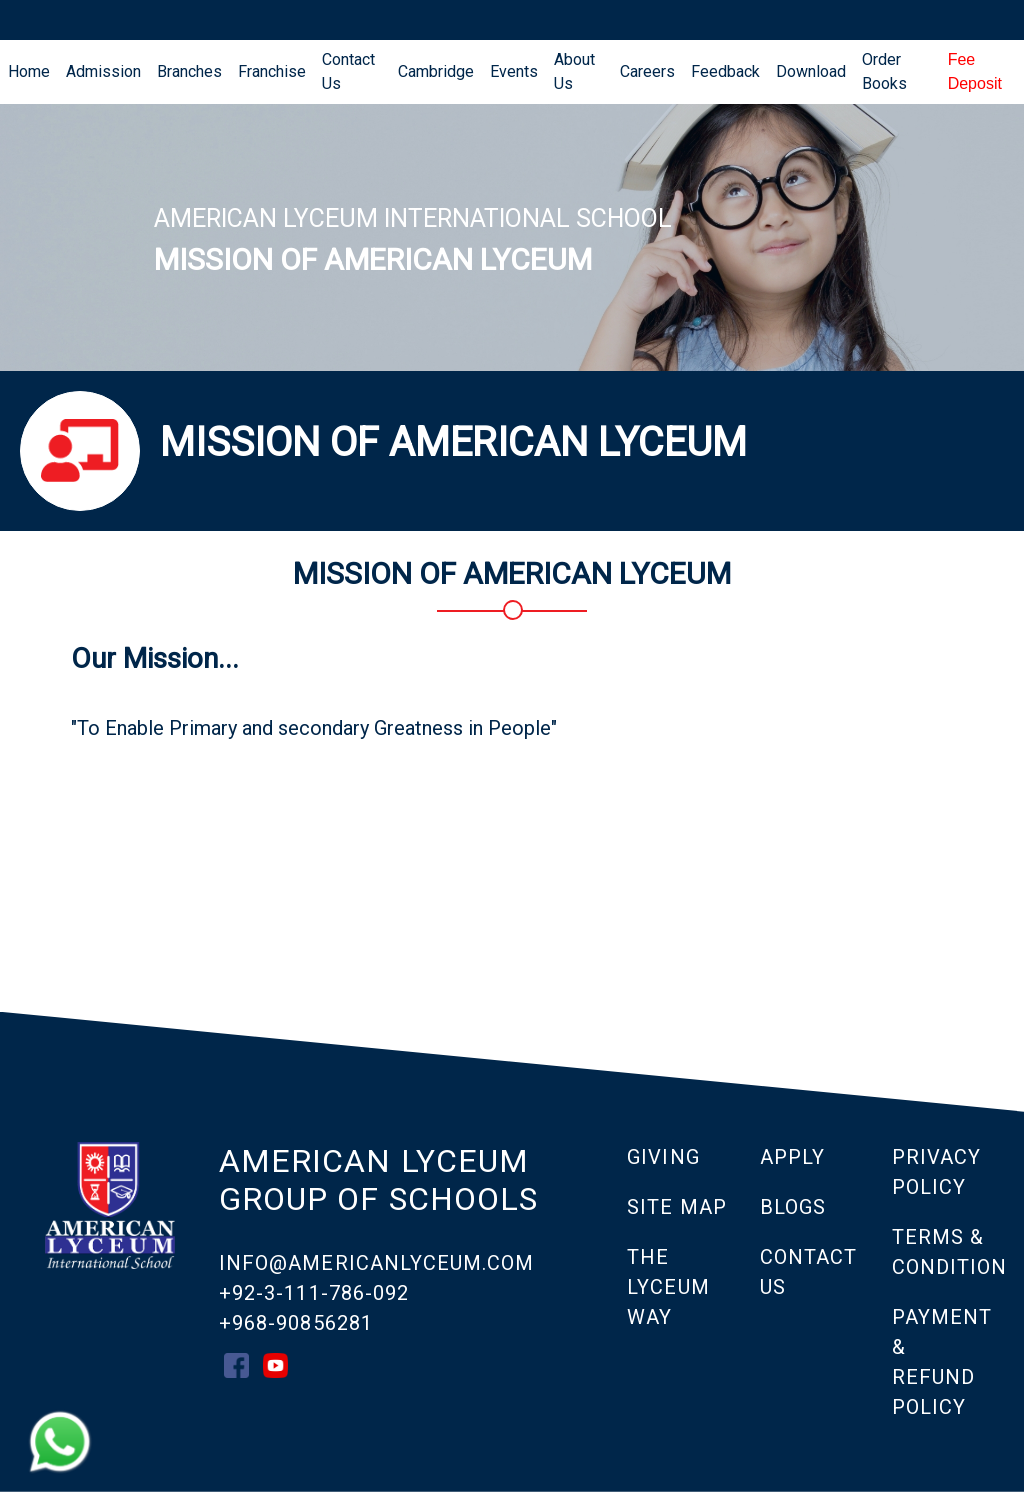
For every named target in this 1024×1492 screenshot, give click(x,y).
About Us (574, 71)
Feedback (725, 71)
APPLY (792, 1157)
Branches (189, 71)
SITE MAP (676, 1207)
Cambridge (436, 71)
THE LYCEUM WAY (668, 1287)
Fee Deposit (975, 71)
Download (811, 71)
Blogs (793, 1207)
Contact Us (348, 71)
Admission (103, 71)
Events (514, 71)
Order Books (884, 71)
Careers (647, 71)
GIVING (663, 1157)
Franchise (272, 71)
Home (33, 70)
